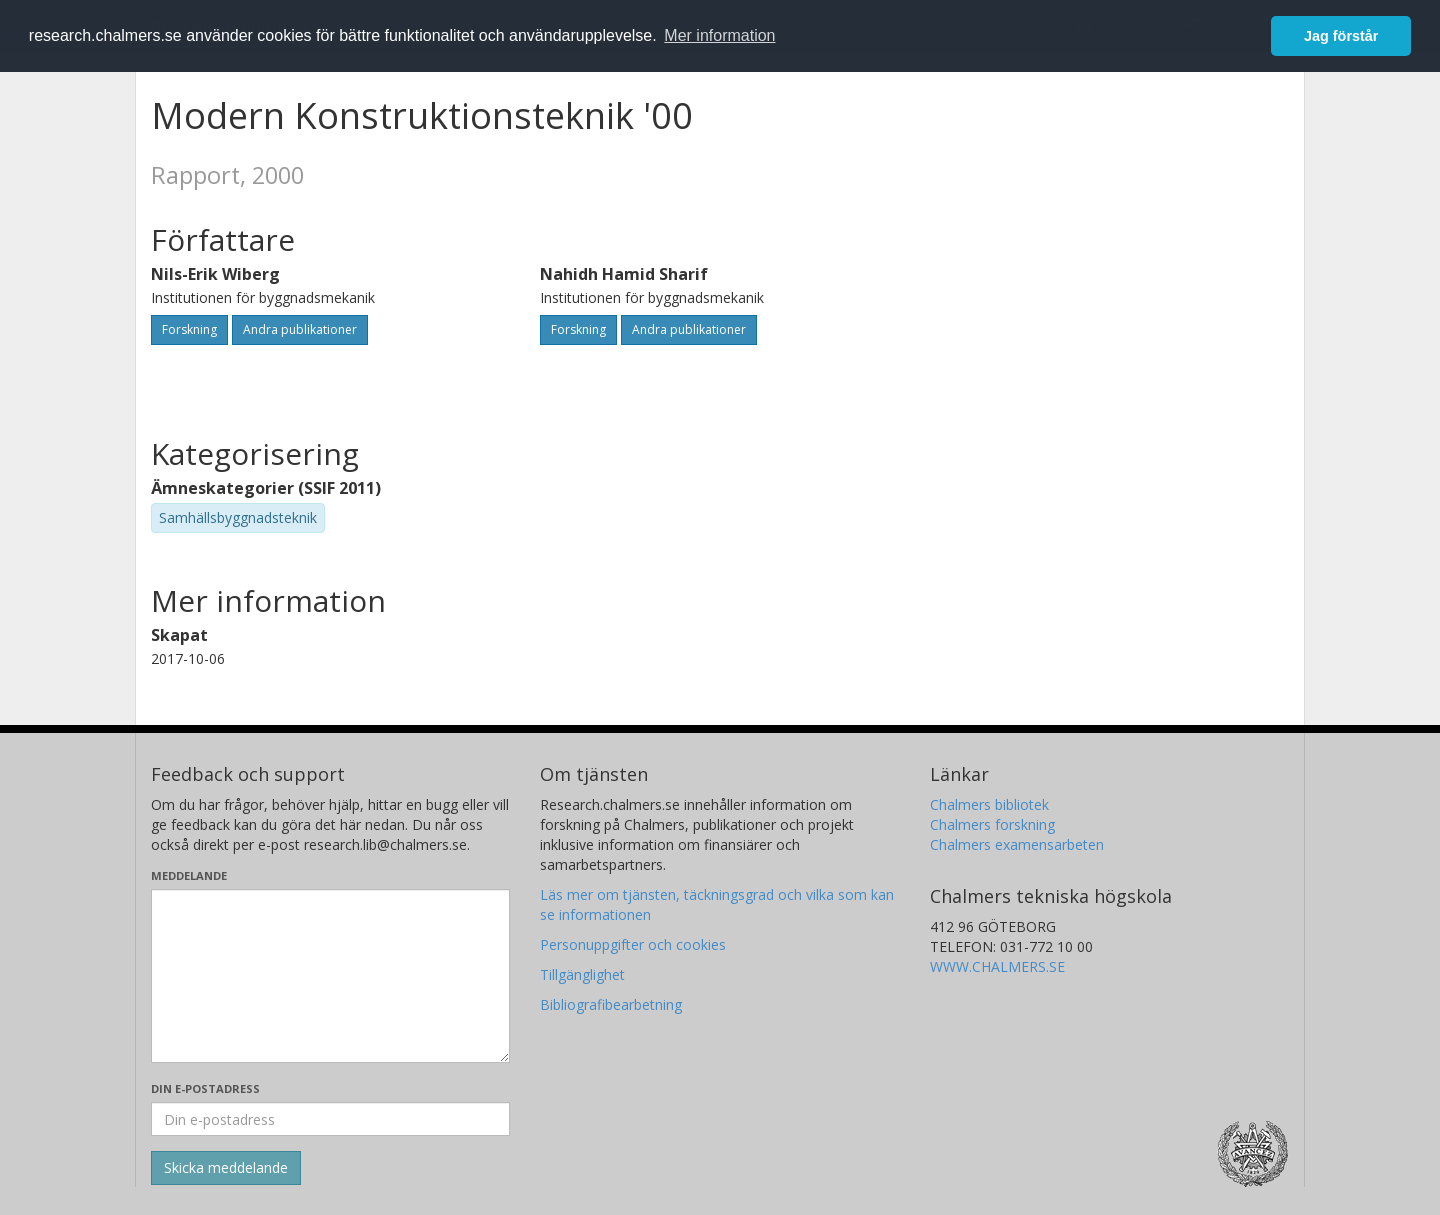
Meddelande (189, 875)
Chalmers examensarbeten (1017, 844)
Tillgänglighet (582, 974)
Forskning (189, 329)
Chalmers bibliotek (989, 804)
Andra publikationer (300, 329)
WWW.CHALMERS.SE (997, 966)
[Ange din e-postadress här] (330, 1119)
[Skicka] (226, 1168)
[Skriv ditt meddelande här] (330, 976)
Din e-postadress (205, 1088)
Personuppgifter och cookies (633, 944)
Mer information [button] (719, 35)
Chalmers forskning (992, 824)
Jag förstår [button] (1341, 36)
